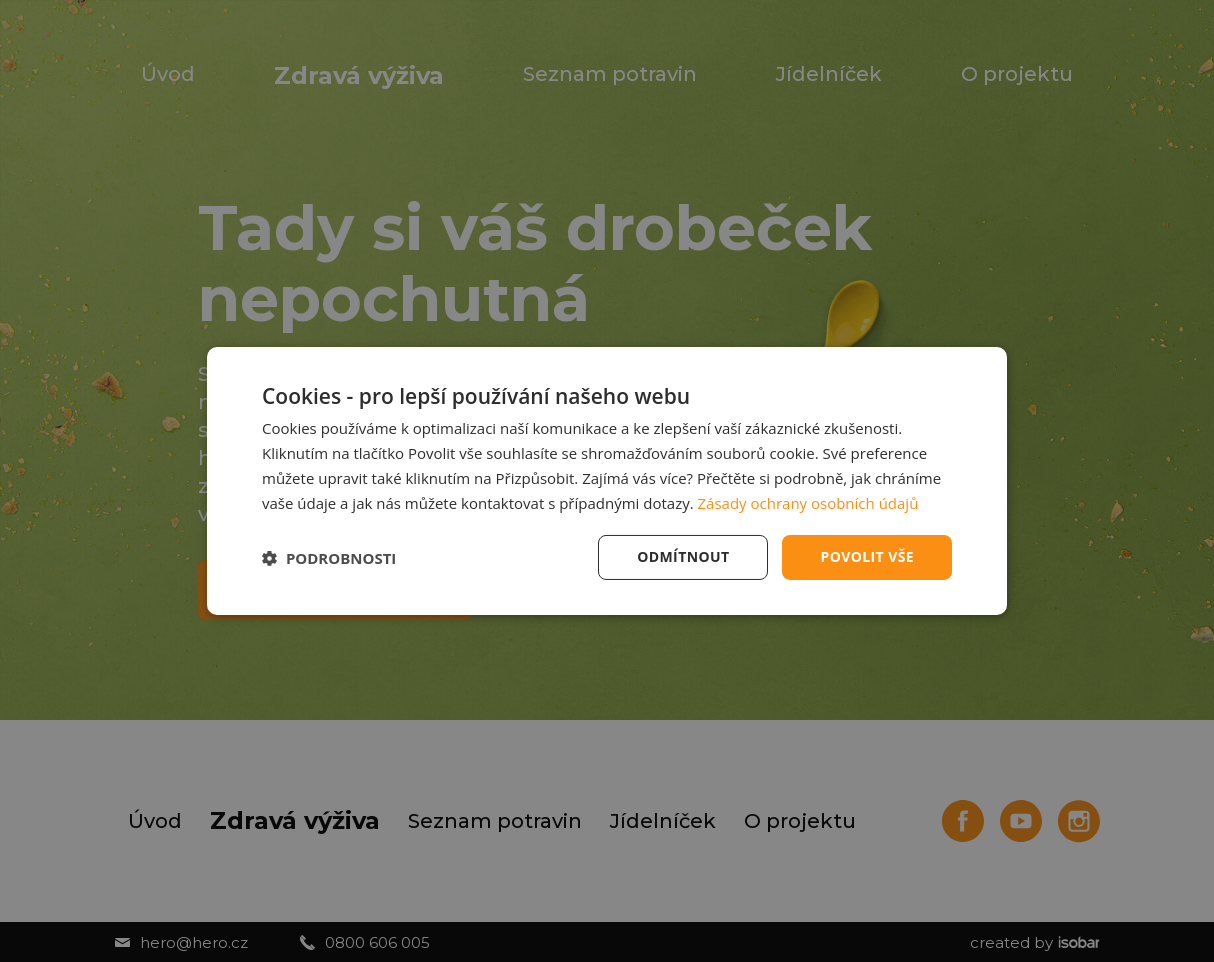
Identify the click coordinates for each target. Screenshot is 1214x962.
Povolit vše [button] (867, 556)
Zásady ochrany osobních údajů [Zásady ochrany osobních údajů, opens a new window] (808, 503)
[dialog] (607, 481)
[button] (329, 558)
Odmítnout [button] (683, 556)
